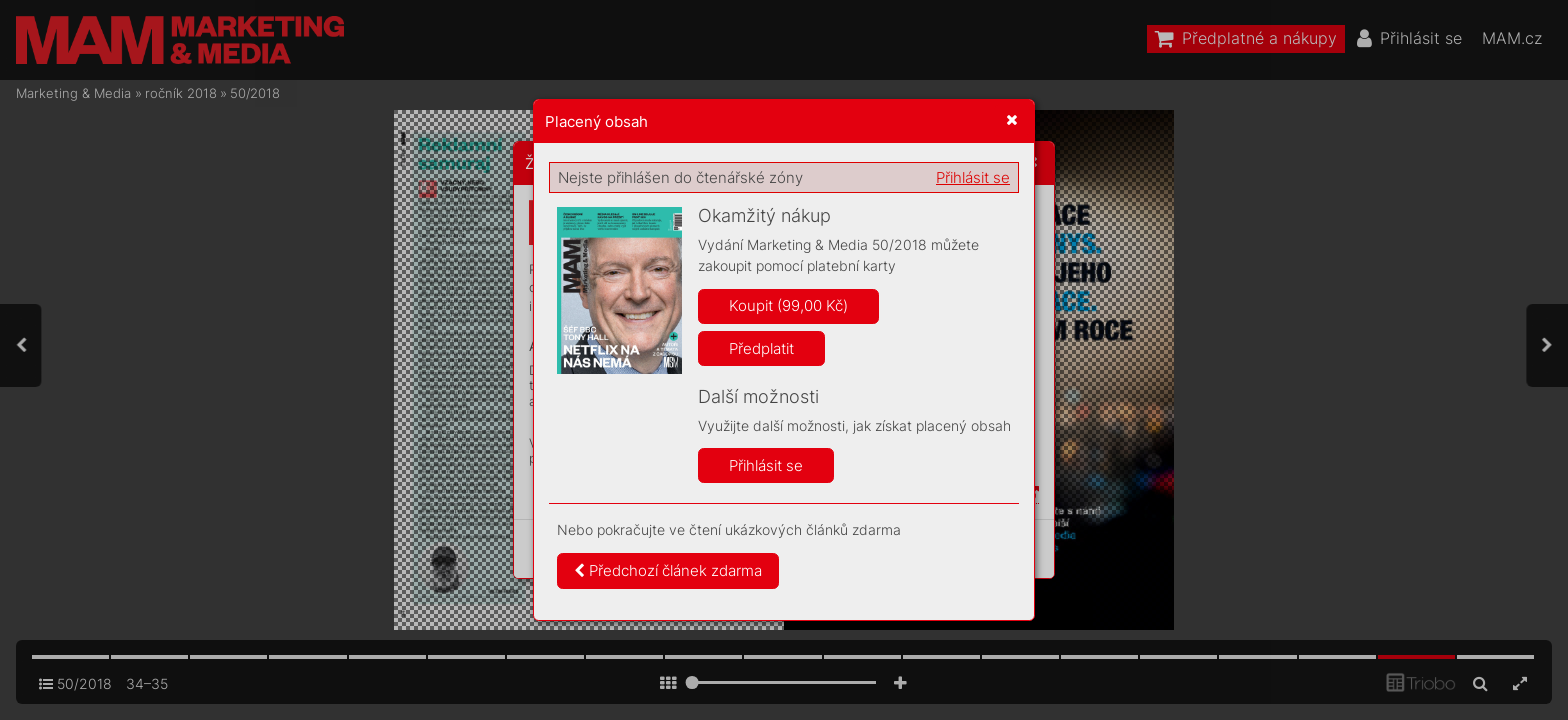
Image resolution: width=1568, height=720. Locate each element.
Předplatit (761, 348)
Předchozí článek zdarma (668, 570)
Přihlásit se (973, 177)
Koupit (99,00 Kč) (788, 305)
